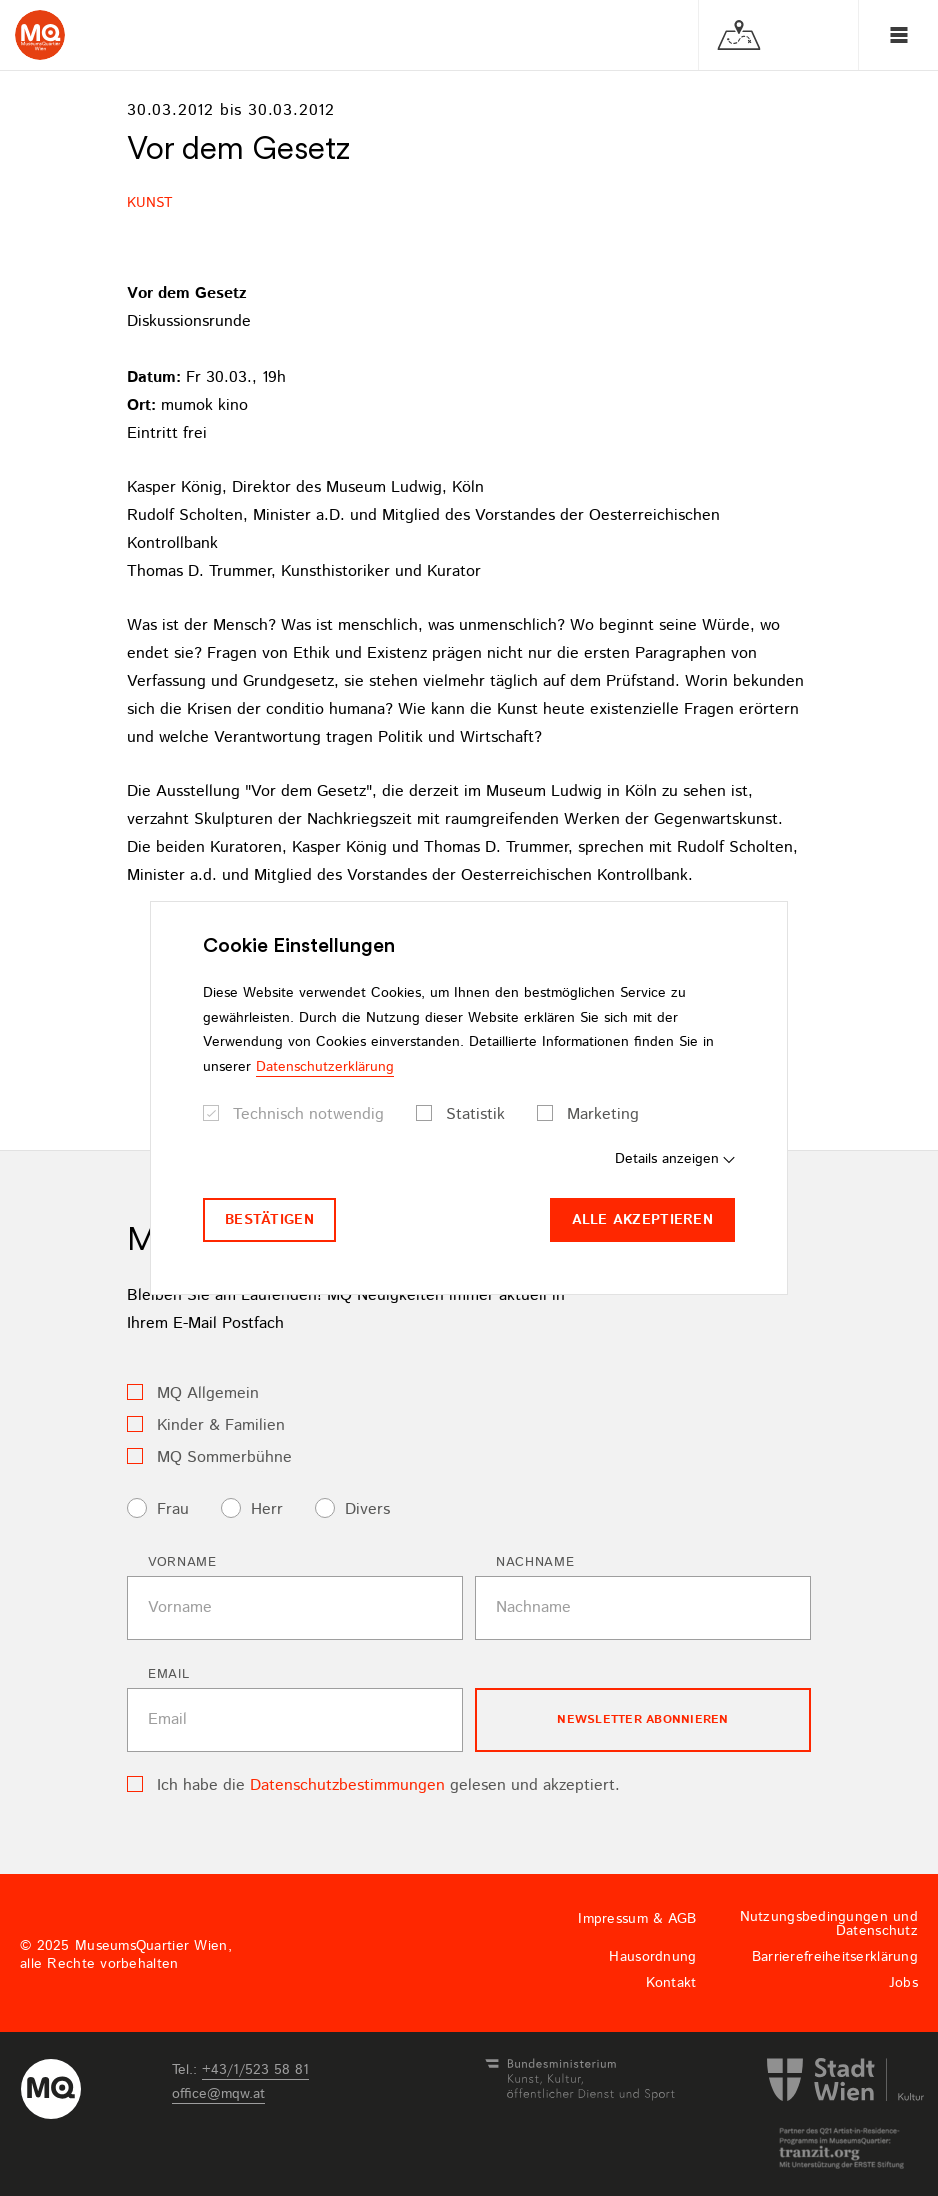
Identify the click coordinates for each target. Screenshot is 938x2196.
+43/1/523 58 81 (255, 2070)
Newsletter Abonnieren (642, 1719)
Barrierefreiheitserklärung (835, 1957)
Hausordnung (652, 1957)
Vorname (182, 1562)
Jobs (903, 1983)
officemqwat (218, 2094)
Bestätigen (269, 1220)
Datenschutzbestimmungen (347, 1785)
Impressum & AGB (637, 1919)
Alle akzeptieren (642, 1220)
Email (168, 1674)
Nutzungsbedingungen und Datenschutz (829, 1924)
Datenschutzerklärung (325, 1067)
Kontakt (671, 1983)
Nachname (535, 1562)
